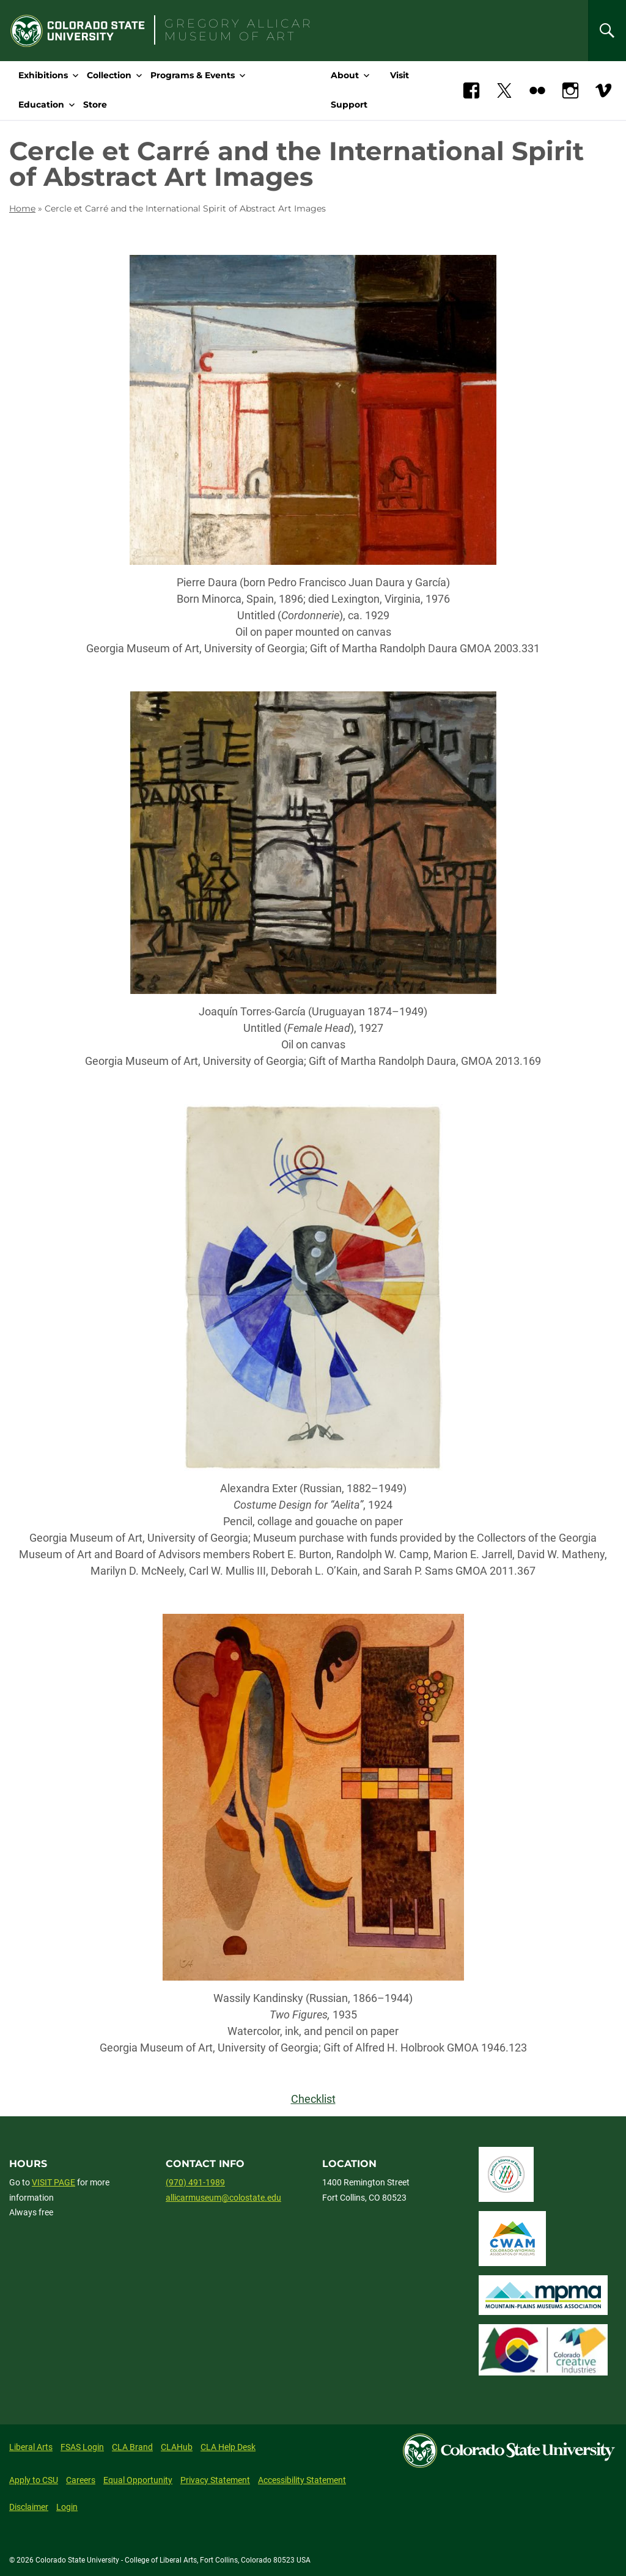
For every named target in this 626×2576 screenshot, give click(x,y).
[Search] (607, 30)
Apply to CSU (33, 2480)
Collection (109, 75)
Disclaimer (28, 2507)
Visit (399, 75)
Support (349, 104)
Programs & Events (192, 75)
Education (41, 104)
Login (67, 2507)
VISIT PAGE (53, 2182)
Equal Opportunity (137, 2480)
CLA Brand (132, 2447)
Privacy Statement (215, 2480)
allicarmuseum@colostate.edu (223, 2197)
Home (22, 208)
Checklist (313, 2098)
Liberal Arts (31, 2447)
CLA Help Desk (228, 2447)
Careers (80, 2480)
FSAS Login (82, 2447)
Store (95, 104)
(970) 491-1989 (195, 2182)
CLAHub (177, 2447)
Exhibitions (43, 75)
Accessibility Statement (302, 2480)
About (345, 75)
